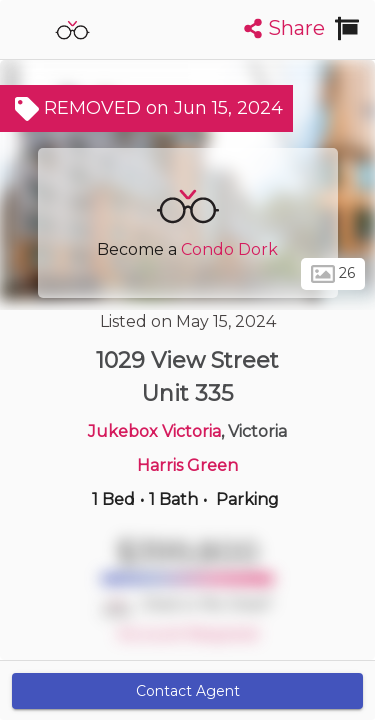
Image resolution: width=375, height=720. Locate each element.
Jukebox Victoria (154, 431)
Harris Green (187, 465)
